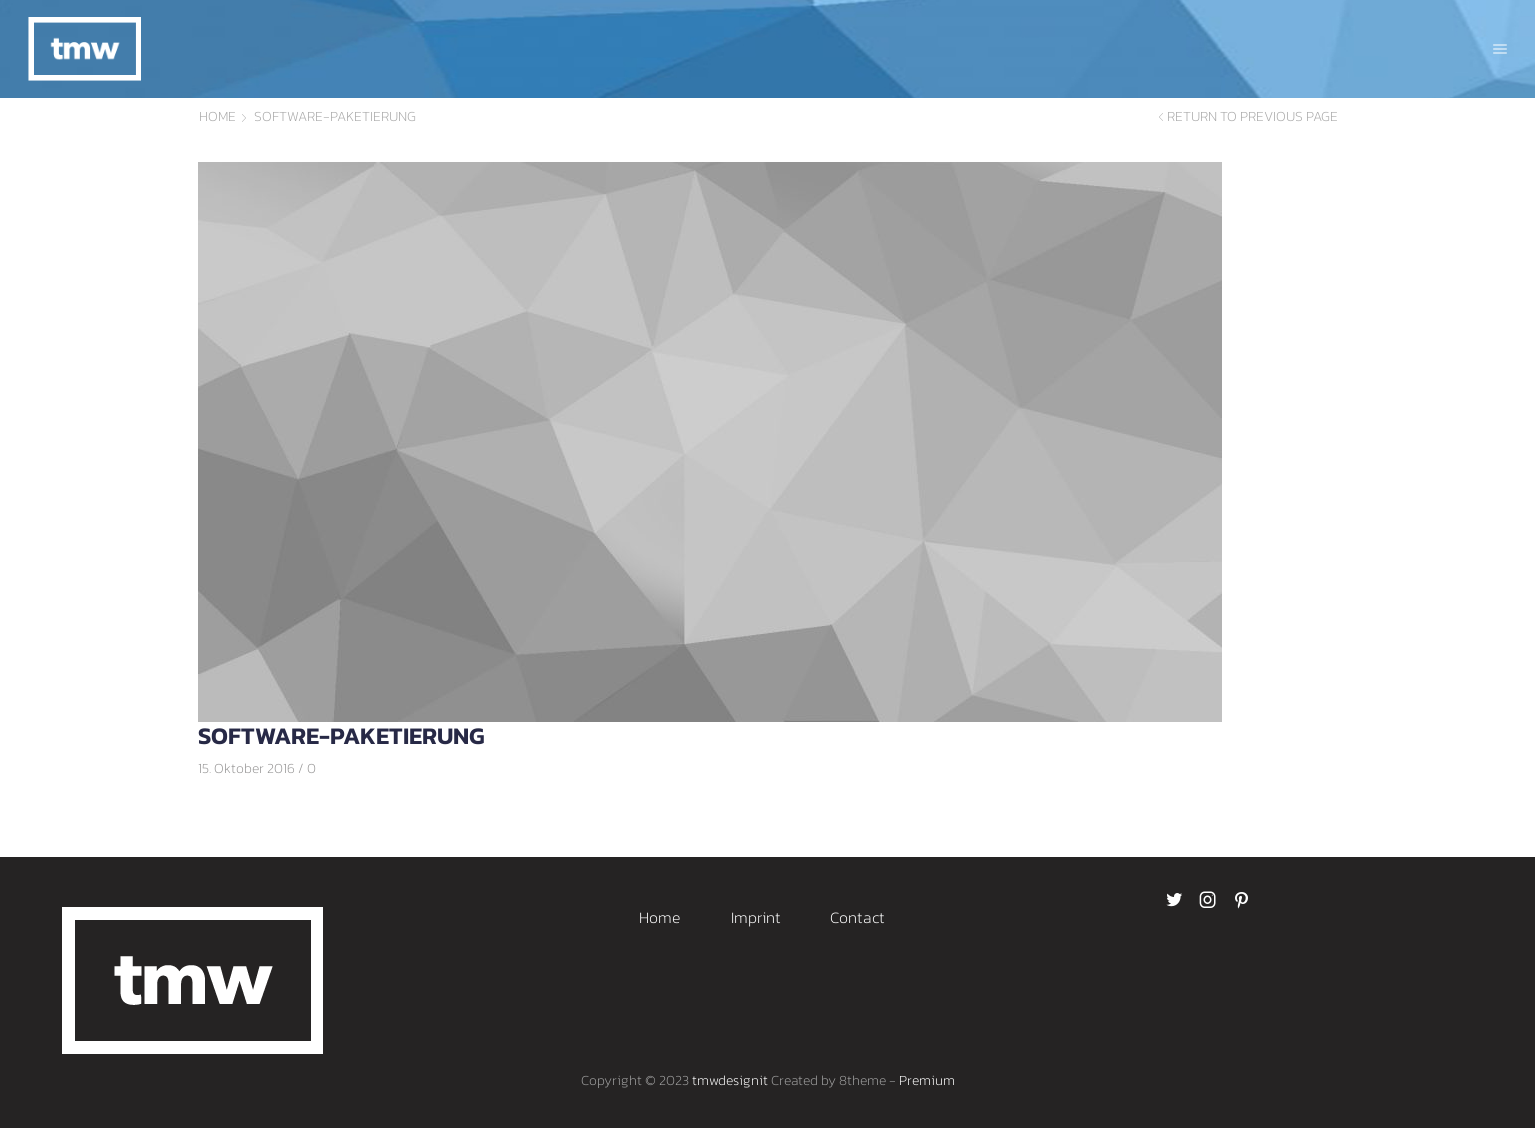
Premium (927, 1080)
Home (217, 117)
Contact (857, 917)
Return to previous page (1252, 117)
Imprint (756, 917)
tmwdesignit (730, 1080)
